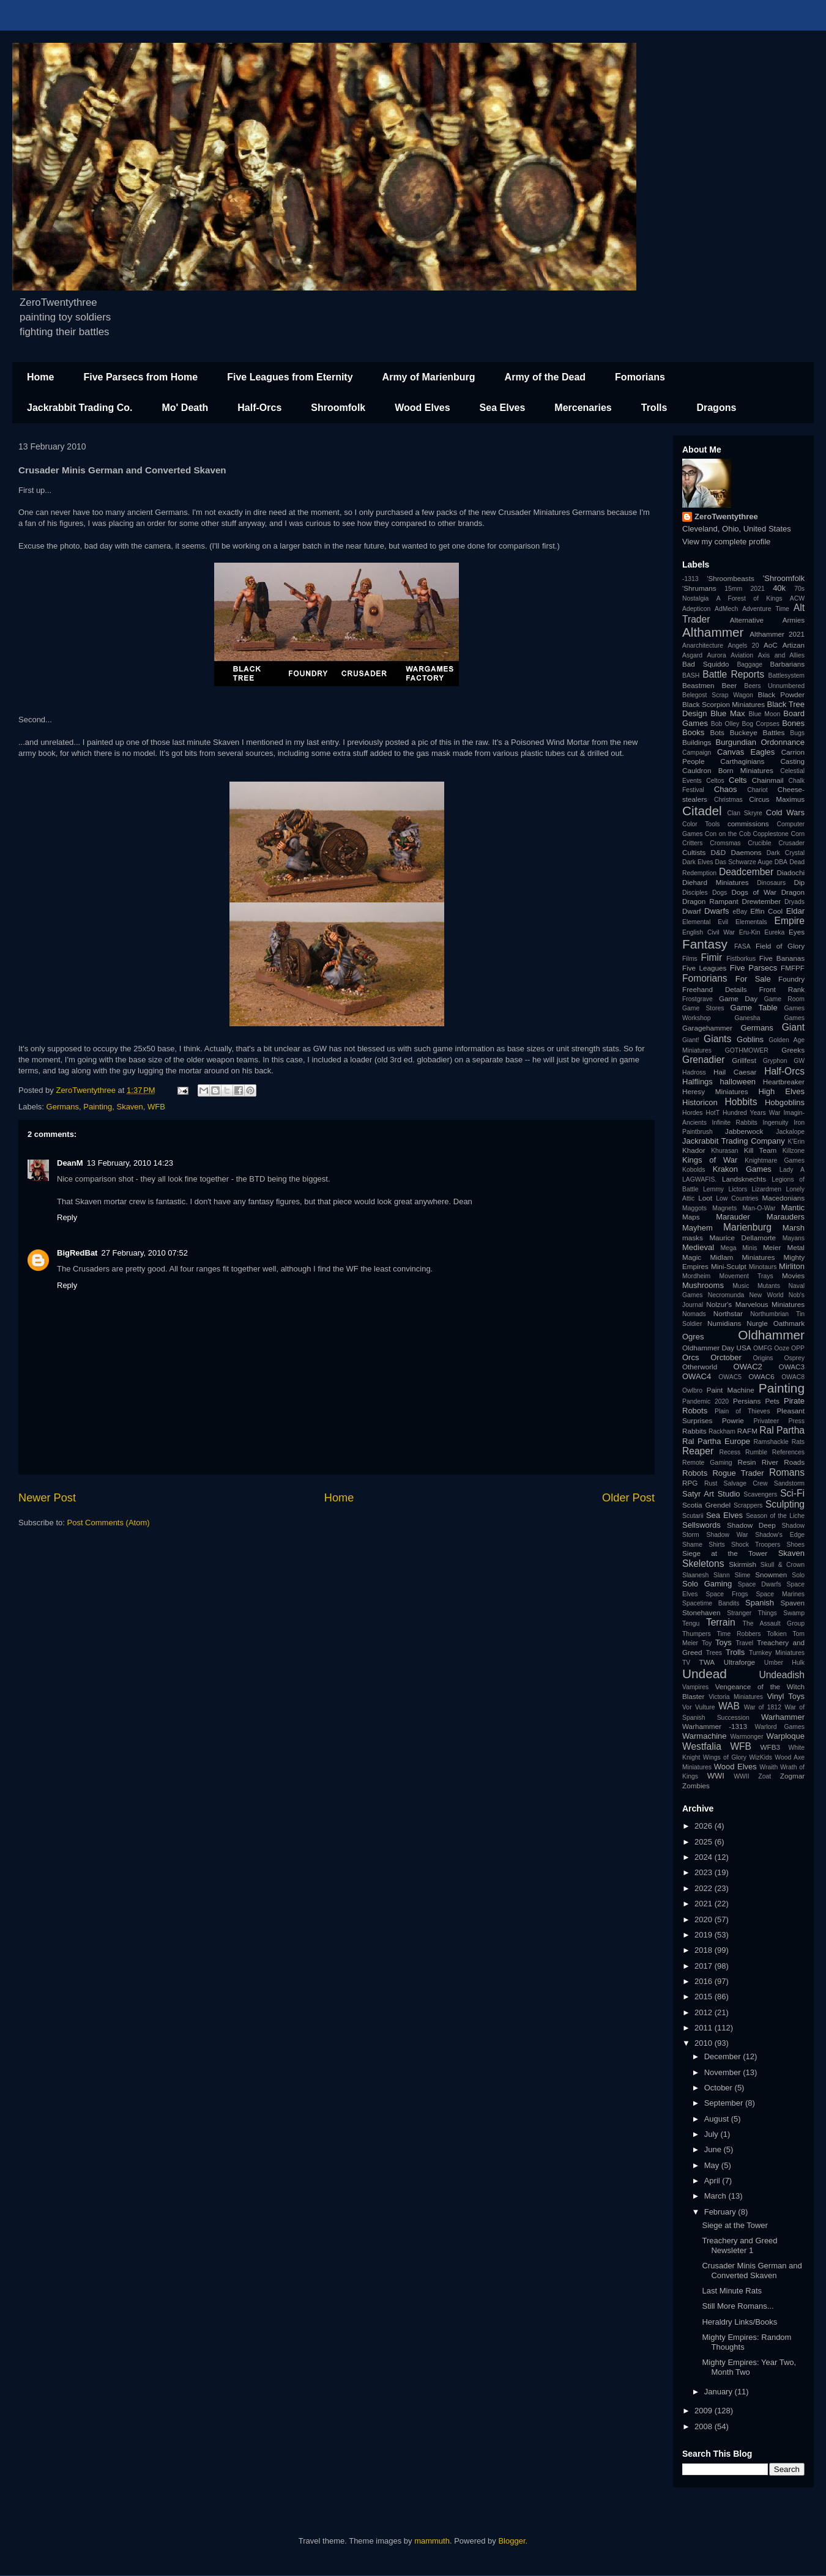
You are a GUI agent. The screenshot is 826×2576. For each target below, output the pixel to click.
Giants (717, 1039)
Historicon (700, 1102)
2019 (704, 1934)
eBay (739, 911)
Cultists (693, 852)
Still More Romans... (737, 2306)
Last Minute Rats (732, 2290)
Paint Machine (730, 1390)
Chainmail (768, 780)
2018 (704, 1950)
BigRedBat (77, 1252)
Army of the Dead (545, 377)
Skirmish (742, 1564)
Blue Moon (764, 714)
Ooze (781, 1348)
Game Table (754, 1007)
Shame (692, 1544)
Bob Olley (725, 723)
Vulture (705, 1707)
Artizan (794, 645)
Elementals (751, 922)
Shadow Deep (751, 1525)
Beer (729, 685)
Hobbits (741, 1102)
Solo (798, 1575)
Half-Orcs (259, 407)
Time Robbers (739, 1633)
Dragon (793, 892)
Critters (692, 843)
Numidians (724, 1323)
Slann (721, 1575)
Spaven (792, 1603)
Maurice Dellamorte (742, 1238)
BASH (690, 675)
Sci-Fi (792, 1493)
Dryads (794, 901)
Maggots (694, 1208)
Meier (772, 1247)
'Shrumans (699, 588)
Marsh (794, 1227)
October (719, 2087)
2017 (704, 1966)
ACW (797, 598)
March (716, 2195)
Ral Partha (782, 1430)
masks (692, 1238)
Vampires (695, 1687)
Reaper (697, 1451)
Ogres (693, 1336)
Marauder (733, 1216)
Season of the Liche (775, 1515)
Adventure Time (765, 608)
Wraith (768, 1767)
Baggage (749, 664)
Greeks (793, 1050)
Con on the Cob (728, 834)
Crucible (759, 843)
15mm (733, 588)
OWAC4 (696, 1376)
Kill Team (760, 1150)
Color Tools (701, 824)
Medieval (698, 1247)
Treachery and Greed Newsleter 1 (739, 2245)
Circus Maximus (777, 799)
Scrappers (748, 1505)
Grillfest (744, 1060)
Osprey (794, 1358)
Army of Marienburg (428, 377)
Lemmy (713, 1189)
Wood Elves (422, 407)
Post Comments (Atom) (108, 1522)
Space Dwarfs (759, 1584)
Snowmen (771, 1575)
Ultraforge (739, 1662)
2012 (704, 2012)
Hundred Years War (751, 1112)
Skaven (129, 1106)
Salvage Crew (746, 1483)
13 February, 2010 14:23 (130, 1163)
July (712, 2134)
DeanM (70, 1163)
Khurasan (724, 1150)
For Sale (753, 978)
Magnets (724, 1208)
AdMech (726, 608)
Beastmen (698, 685)
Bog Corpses (760, 723)
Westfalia (701, 1746)
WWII (741, 1776)
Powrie (733, 1420)
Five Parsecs (753, 967)
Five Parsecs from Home (140, 377)
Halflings (697, 1081)
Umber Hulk (784, 1662)
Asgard (692, 655)
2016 (704, 1981)
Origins (763, 1358)
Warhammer (783, 1717)
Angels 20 (743, 645)
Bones (793, 723)
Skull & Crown (783, 1564)
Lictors (737, 1189)
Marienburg (747, 1227)
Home (40, 377)
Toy (707, 1643)
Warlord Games (780, 1726)
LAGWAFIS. (699, 1179)
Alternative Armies (767, 620)
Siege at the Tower (724, 1553)
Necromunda (726, 1295)
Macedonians (783, 1198)
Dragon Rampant (710, 901)
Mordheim (696, 1276)
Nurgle (756, 1323)
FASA (742, 946)
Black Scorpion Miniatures (723, 704)
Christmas (728, 799)
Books (693, 732)
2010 (704, 2043)
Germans (63, 1106)
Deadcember (746, 872)
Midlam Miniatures (742, 1257)
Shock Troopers (755, 1544)
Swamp (794, 1613)
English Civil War (708, 932)
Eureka (774, 932)
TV (686, 1662)
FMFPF (793, 968)
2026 (704, 1825)
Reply (67, 1217)
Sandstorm (789, 1483)
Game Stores (703, 1008)
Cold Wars (785, 812)
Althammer (713, 632)
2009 (704, 2410)
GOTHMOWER (746, 1050)
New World (767, 1295)
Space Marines (780, 1594)
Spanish (759, 1602)
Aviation (742, 655)
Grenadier (703, 1059)
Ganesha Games (769, 1018)
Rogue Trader (738, 1473)
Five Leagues (704, 968)
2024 (704, 1857)
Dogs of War (754, 892)
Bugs (797, 733)
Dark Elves (697, 862)
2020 (704, 1919)
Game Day (738, 998)
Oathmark (789, 1323)
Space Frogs (726, 1594)
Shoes (796, 1544)
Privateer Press (779, 1421)
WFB (156, 1106)
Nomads (694, 1314)
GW (799, 1060)
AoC (771, 645)
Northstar (728, 1313)
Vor (687, 1707)
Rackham (722, 1431)
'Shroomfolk (784, 578)
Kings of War (709, 1159)
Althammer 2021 (777, 634)
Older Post (628, 1498)
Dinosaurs (771, 882)
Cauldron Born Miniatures (727, 770)
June (714, 2149)
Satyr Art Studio (711, 1493)
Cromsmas (725, 843)
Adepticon (696, 608)
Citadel (702, 811)
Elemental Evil (705, 922)
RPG (690, 1483)
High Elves (781, 1091)
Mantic (793, 1207)
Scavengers (760, 1494)
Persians (747, 1401)
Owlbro (692, 1390)
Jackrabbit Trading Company (733, 1141)
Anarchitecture (702, 645)
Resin (747, 1462)
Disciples (695, 892)
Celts (738, 780)
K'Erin (796, 1141)
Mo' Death (185, 407)
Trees (714, 1652)
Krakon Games (742, 1169)
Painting (97, 1106)
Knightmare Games (775, 1160)
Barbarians (787, 664)
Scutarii (693, 1515)
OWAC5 (730, 1377)
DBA (781, 862)
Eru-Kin (750, 932)
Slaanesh (695, 1575)
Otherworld (699, 1367)
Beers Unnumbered (774, 686)
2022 (704, 1888)
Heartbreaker (784, 1082)
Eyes (797, 932)
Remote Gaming (707, 1462)
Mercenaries (582, 407)
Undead (704, 1674)
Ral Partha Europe (716, 1441)
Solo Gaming (707, 1583)
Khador (693, 1150)
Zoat (764, 1776)
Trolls (654, 407)
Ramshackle (771, 1441)
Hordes (692, 1112)
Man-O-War (758, 1208)
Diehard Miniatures (715, 882)
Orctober (726, 1357)
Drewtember (761, 901)
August (717, 2118)
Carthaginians (742, 761)
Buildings (696, 742)
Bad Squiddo (705, 664)
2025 (704, 1841)
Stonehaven (701, 1612)
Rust (710, 1483)
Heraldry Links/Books (739, 2321)
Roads (794, 1462)
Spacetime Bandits (710, 1603)
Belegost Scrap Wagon (717, 695)
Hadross (694, 1072)
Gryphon (775, 1060)
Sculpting (785, 1504)
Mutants (768, 1285)
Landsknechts (744, 1179)
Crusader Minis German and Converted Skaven (752, 2270)
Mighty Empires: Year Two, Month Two (749, 2367)
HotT (712, 1112)
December (723, 2056)
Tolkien (776, 1633)
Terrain (720, 1622)
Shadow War (727, 1534)
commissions (748, 823)
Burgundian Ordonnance (760, 742)
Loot (705, 1198)
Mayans (794, 1238)
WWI (715, 1775)
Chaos (725, 789)
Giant (793, 1027)
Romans (787, 1472)
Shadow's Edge (780, 1534)
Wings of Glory (724, 1757)
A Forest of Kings (749, 598)
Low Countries (737, 1198)
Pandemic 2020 (705, 1401)
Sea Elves (503, 407)
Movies (793, 1275)
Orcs (690, 1357)
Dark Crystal (786, 852)
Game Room (784, 999)
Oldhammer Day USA (716, 1348)
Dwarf (691, 911)
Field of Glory (780, 946)
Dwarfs (716, 911)
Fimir (711, 957)
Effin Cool (766, 911)
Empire (790, 921)
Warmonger (746, 1736)
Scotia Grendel (706, 1505)
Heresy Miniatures (715, 1091)
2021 (758, 588)
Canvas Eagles (746, 752)
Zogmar (792, 1776)
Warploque (786, 1736)
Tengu (690, 1623)
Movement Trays (746, 1276)
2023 (704, 1872)
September (724, 2103)
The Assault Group (774, 1623)
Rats (798, 1441)
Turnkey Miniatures (777, 1652)
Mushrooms (703, 1285)
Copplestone (771, 834)
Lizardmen (766, 1189)
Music (740, 1285)
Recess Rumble (743, 1452)
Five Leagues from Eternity (289, 377)
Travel (744, 1643)
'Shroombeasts (730, 578)
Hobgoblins (785, 1102)
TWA (707, 1662)
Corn (798, 834)
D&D (718, 852)
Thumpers (696, 1633)
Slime (742, 1575)
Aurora (716, 655)
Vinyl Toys (786, 1696)
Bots (717, 732)
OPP (798, 1348)
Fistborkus (741, 958)
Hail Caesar (734, 1072)
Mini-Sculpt (728, 1266)
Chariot (757, 789)
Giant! (690, 1040)
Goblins (750, 1039)
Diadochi (791, 872)
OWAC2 (748, 1366)
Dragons (716, 407)
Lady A (792, 1169)
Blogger (511, 2540)
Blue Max (727, 713)
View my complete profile (726, 541)
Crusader (791, 843)
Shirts (717, 1544)
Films (690, 958)
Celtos (715, 780)
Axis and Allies (781, 655)
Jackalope (790, 1131)
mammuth (432, 2540)
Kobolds (693, 1169)
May (712, 2165)
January (719, 2391)
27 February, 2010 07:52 (144, 1252)
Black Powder (781, 694)
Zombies (696, 1786)
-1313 (690, 579)
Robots (694, 1473)
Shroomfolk (338, 407)
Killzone (794, 1150)
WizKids (760, 1757)
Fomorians (640, 377)
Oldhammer (771, 1335)
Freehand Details (714, 989)
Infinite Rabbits (734, 1122)
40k (779, 588)
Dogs (719, 892)
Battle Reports (733, 674)
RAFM (747, 1431)
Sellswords (701, 1525)
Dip (799, 882)
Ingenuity (775, 1122)
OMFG (762, 1348)
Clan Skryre (744, 813)
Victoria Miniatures (736, 1696)
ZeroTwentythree (726, 516)
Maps (691, 1217)
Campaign (696, 752)
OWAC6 (761, 1376)
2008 (704, 2426)
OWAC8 (793, 1377)
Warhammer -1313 (714, 1726)
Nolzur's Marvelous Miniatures (755, 1304)
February (721, 2211)
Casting (792, 761)
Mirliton (792, 1266)
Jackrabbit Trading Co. (79, 407)
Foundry (791, 979)
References (788, 1452)
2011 (704, 2027)
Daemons (746, 852)
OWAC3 (792, 1367)
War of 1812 (762, 1707)
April (713, 2180)
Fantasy (704, 944)
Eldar (795, 911)
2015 (704, 1996)
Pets (772, 1401)
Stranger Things (751, 1613)
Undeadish (782, 1675)
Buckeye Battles (757, 732)
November (723, 2072)
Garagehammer (707, 1028)
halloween (738, 1081)
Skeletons (703, 1563)
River (770, 1462)
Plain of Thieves (742, 1411)
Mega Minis (738, 1248)
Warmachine (704, 1736)
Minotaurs (763, 1267)
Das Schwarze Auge (744, 862)
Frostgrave (697, 999)
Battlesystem (786, 675)
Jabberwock (744, 1131)
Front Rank (782, 989)
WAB (729, 1706)
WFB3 (770, 1747)
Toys (723, 1642)
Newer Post (47, 1498)
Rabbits (694, 1431)
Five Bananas (782, 958)
